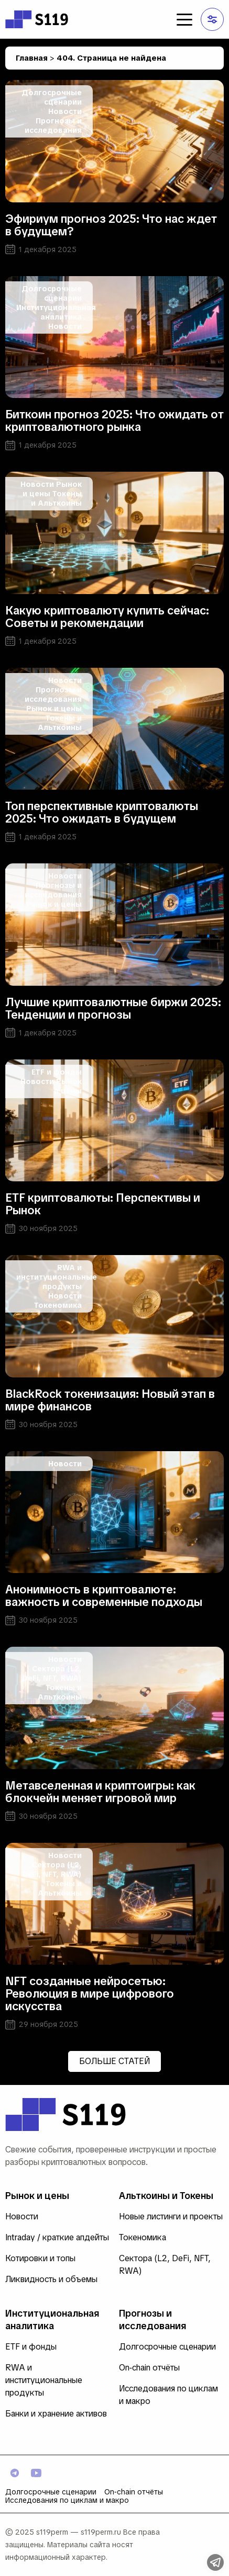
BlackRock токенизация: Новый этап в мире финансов (110, 1400)
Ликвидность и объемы (51, 2279)
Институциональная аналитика (56, 312)
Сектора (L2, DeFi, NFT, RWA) (52, 1673)
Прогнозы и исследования (53, 125)
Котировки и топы (40, 2258)
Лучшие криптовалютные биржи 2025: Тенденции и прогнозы (113, 1008)
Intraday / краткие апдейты (57, 2237)
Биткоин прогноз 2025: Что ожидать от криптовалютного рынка (114, 421)
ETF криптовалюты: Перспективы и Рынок (102, 1204)
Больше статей (114, 2061)
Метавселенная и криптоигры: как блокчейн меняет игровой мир (100, 1792)
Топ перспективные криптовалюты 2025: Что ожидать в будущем (101, 812)
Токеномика (58, 1305)
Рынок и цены (54, 708)
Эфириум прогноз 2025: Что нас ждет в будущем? (111, 225)
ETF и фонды (56, 1072)
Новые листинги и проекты (171, 2216)
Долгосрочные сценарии (51, 97)
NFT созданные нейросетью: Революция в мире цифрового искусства (89, 1994)
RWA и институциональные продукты (56, 1277)
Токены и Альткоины (56, 498)
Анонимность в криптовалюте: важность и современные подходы (103, 1596)
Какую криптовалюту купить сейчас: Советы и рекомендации (107, 617)
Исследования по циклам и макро (67, 2500)
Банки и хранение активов (56, 2413)
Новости (65, 111)
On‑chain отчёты (149, 2367)
